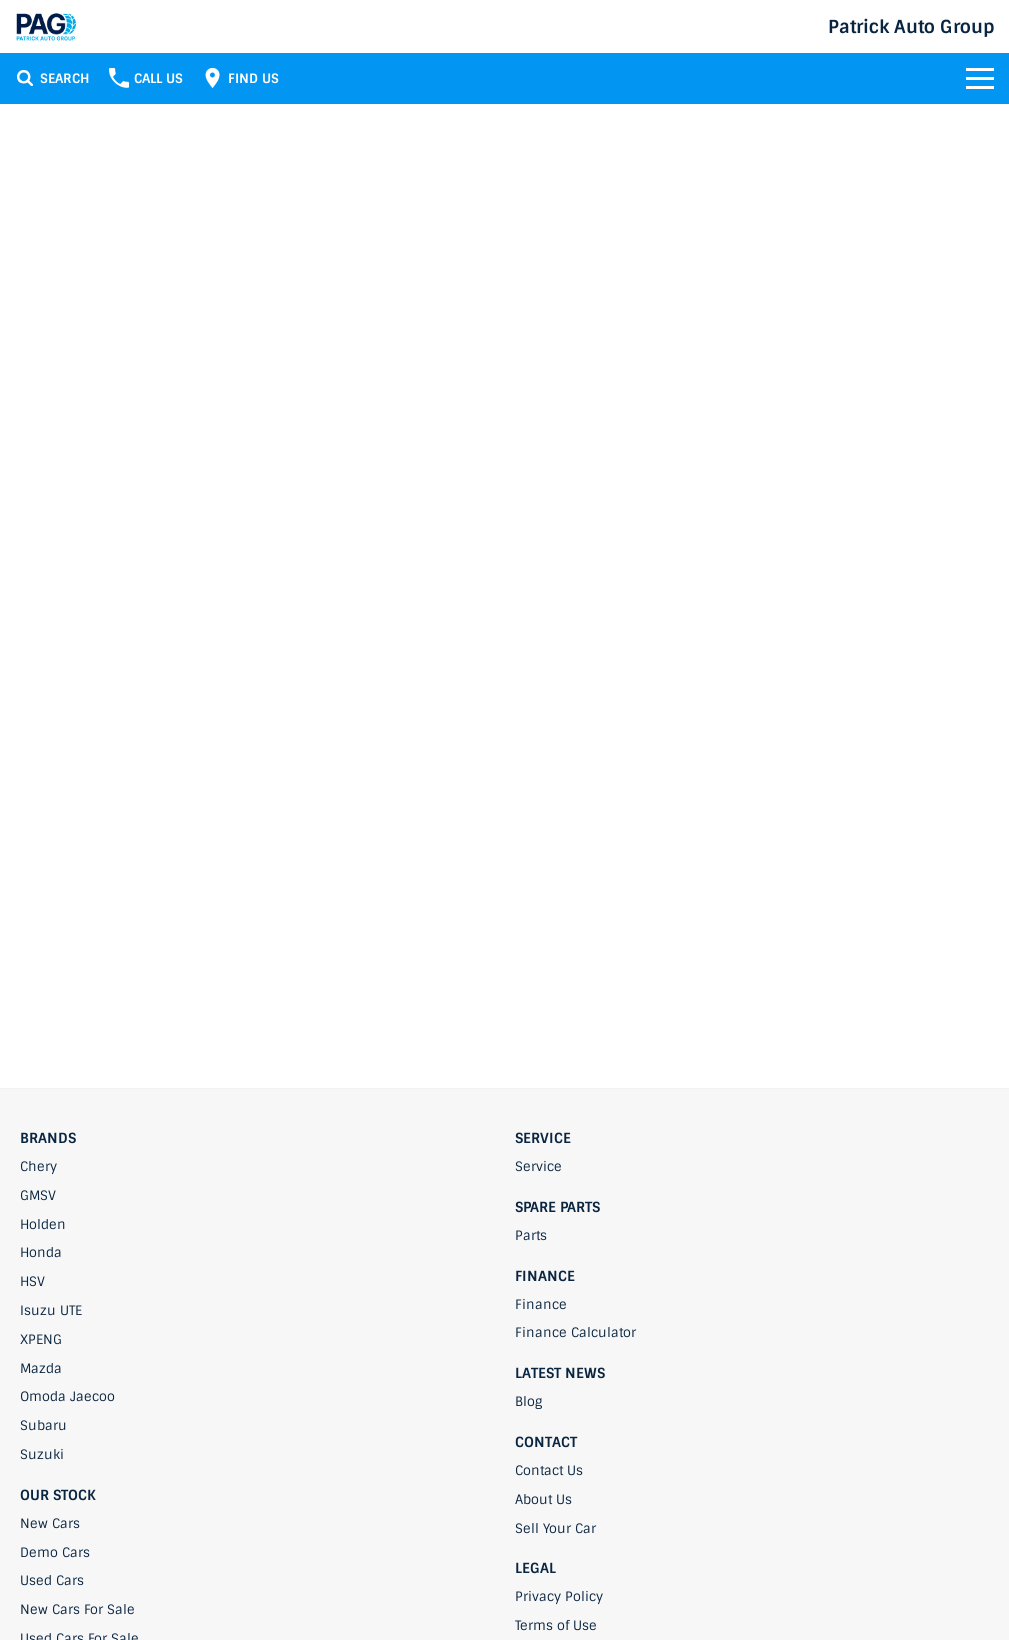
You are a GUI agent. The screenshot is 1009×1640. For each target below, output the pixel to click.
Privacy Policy (559, 1596)
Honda (41, 1252)
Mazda (41, 1368)
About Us (543, 1499)
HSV (32, 1281)
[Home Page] (46, 26)
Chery (38, 1166)
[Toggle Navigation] (980, 78)
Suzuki (42, 1454)
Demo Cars (55, 1552)
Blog (528, 1401)
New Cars (50, 1523)
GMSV (38, 1195)
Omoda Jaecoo (67, 1396)
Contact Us (549, 1470)
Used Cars (52, 1580)
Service (538, 1166)
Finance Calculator (575, 1332)
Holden (43, 1224)
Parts (531, 1235)
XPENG (41, 1339)
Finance (541, 1304)
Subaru (43, 1425)
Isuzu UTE (51, 1310)
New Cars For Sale (77, 1609)
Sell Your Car (555, 1528)
